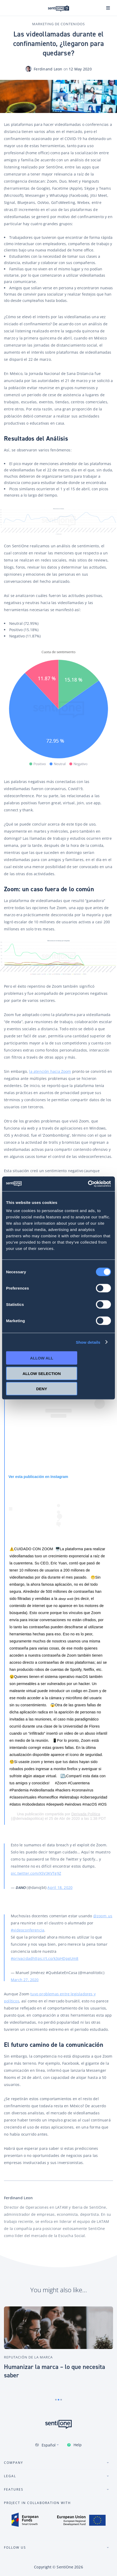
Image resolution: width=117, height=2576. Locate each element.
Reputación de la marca (28, 2357)
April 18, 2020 (59, 1887)
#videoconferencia (27, 1930)
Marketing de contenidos (58, 24)
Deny (41, 1389)
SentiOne (65, 2566)
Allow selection (42, 1373)
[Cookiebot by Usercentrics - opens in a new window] (88, 1184)
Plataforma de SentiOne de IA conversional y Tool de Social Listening (58, 8)
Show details (88, 1342)
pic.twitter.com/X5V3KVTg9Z (36, 1873)
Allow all (41, 1358)
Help (78, 2444)
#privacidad (21, 1958)
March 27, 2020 (25, 1979)
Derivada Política (85, 1814)
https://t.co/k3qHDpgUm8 (55, 1958)
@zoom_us (103, 1915)
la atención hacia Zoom (50, 1071)
